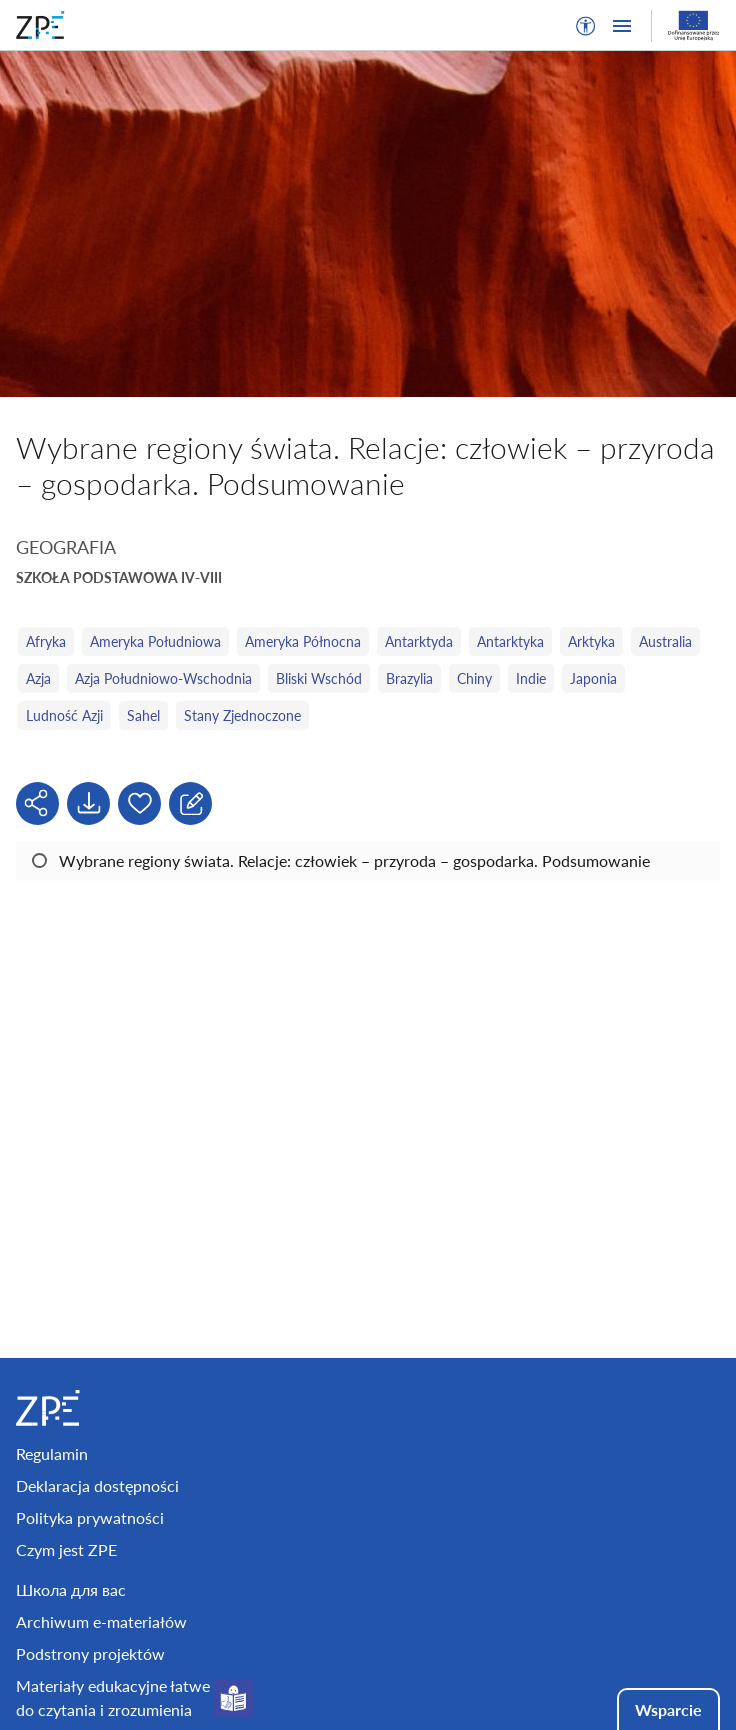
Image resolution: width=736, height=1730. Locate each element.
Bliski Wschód (319, 678)
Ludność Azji (64, 715)
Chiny (474, 678)
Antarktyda (419, 641)
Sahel (143, 715)
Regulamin (52, 1453)
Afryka (46, 641)
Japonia (593, 678)
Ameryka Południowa (155, 641)
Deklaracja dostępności (97, 1485)
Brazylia (409, 678)
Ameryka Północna (303, 641)
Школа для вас (71, 1589)
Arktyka (591, 641)
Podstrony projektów (90, 1653)
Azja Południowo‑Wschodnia (163, 678)
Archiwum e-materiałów (101, 1621)
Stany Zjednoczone (242, 715)
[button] (586, 26)
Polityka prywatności (90, 1517)
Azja (38, 678)
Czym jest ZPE (66, 1549)
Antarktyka (510, 641)
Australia (665, 641)
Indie (531, 678)
